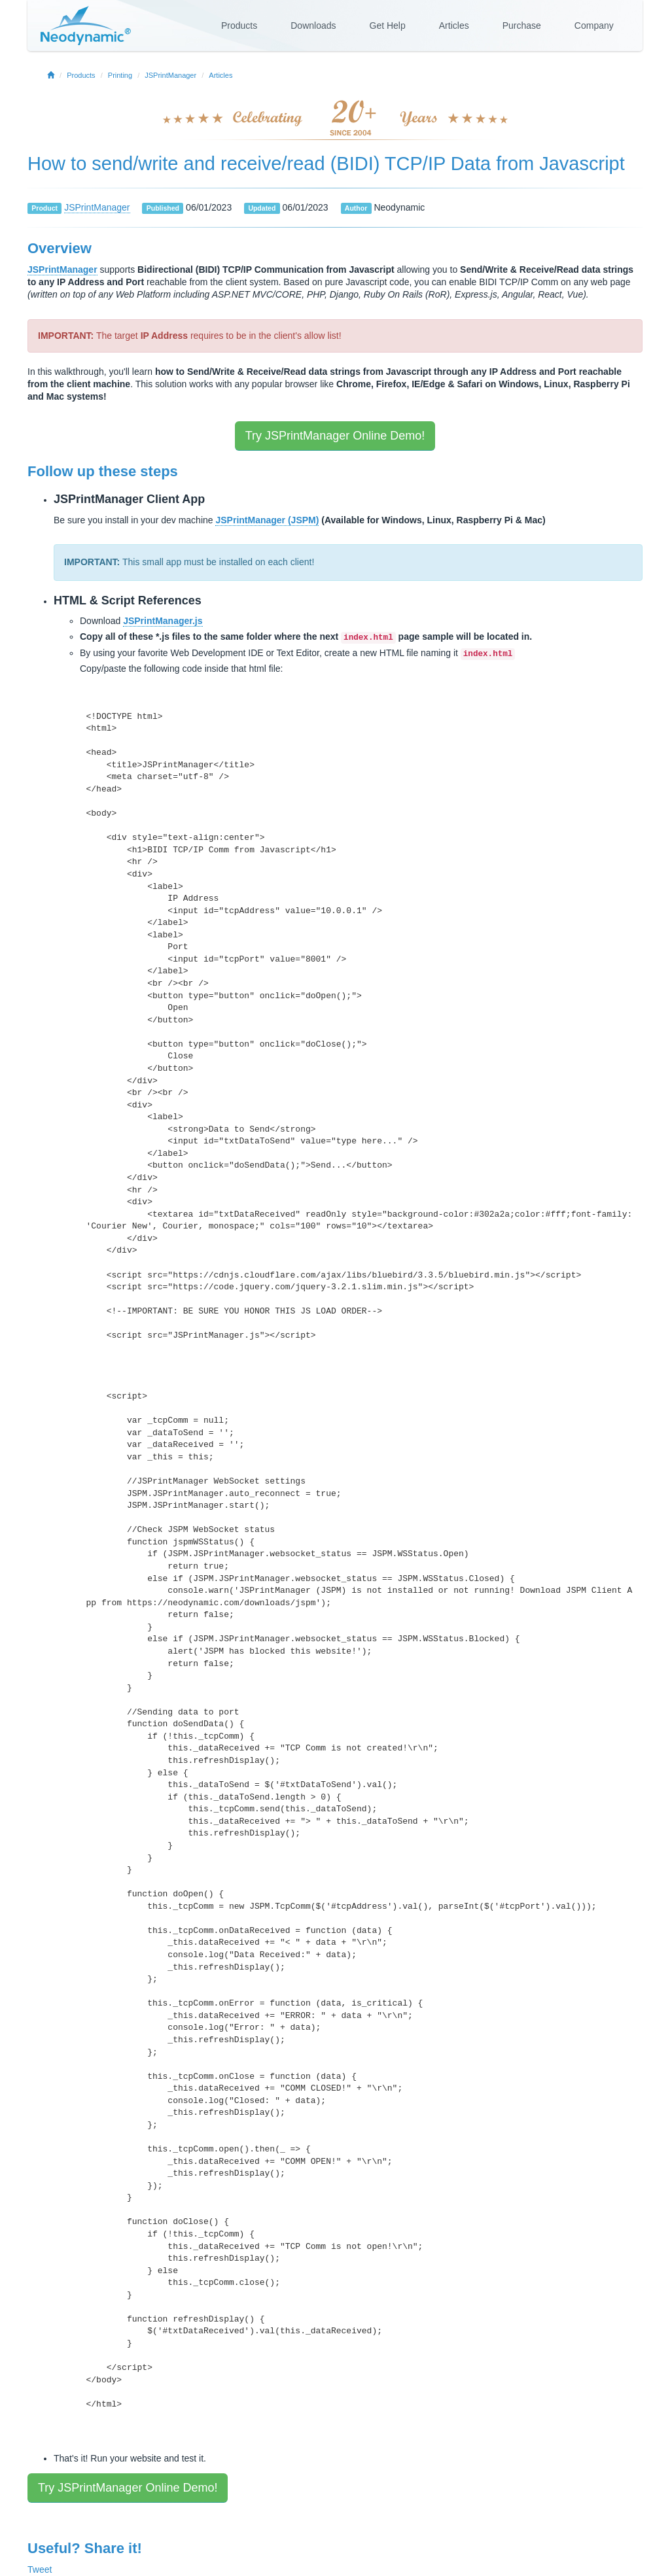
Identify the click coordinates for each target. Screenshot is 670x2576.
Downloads (313, 25)
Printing (120, 75)
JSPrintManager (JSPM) (267, 520)
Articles (454, 25)
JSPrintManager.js (162, 621)
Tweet (39, 2569)
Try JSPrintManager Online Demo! (335, 435)
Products (239, 25)
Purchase (521, 25)
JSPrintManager (170, 75)
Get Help (388, 25)
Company (594, 25)
